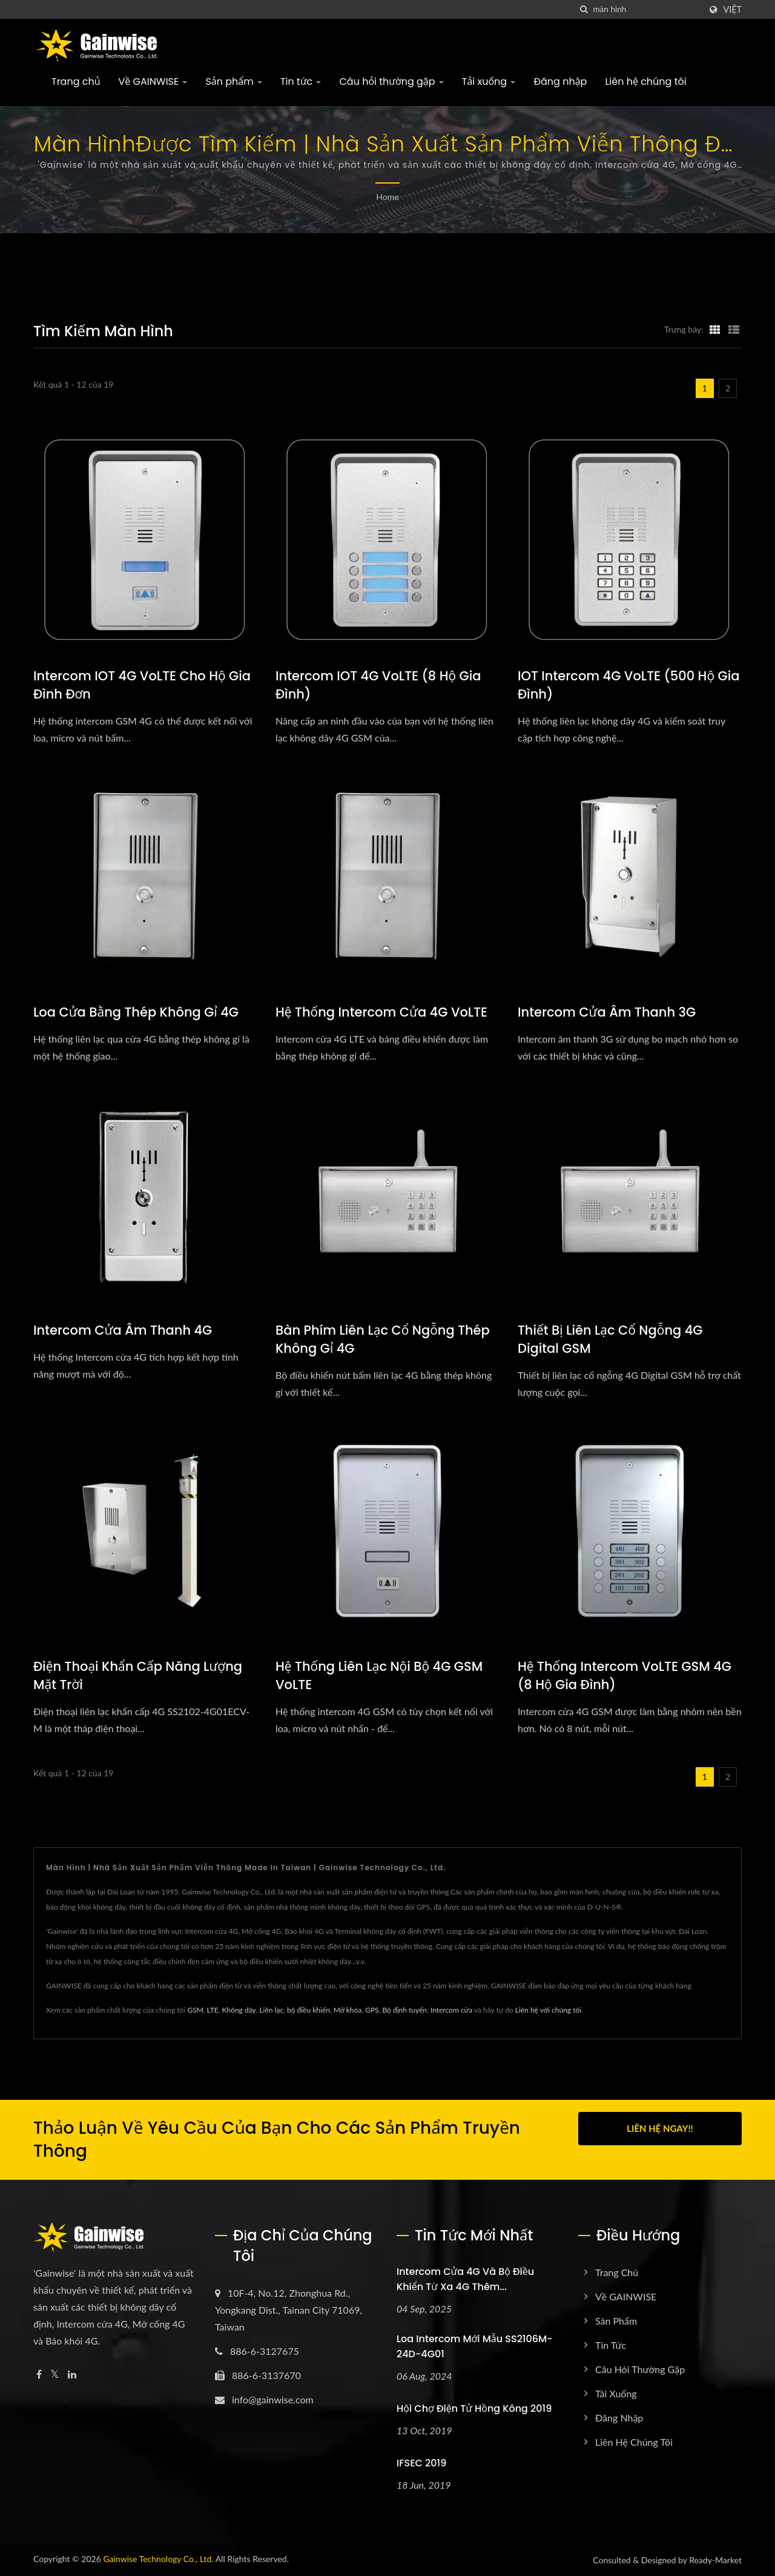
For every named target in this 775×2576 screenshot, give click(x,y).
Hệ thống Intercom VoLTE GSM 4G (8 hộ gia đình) (624, 1675)
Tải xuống (489, 81)
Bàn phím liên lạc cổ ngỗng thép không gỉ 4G (382, 1339)
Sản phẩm (233, 81)
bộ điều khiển (308, 2009)
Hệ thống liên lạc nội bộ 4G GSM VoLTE (379, 1675)
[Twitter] (54, 2375)
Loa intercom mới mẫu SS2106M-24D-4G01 (474, 2346)
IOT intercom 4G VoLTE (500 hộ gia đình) (629, 685)
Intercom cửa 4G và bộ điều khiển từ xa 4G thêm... (465, 2279)
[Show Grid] (715, 329)
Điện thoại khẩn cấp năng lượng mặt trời (137, 1675)
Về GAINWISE (153, 81)
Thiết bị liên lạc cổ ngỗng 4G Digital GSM (610, 1339)
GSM (195, 2009)
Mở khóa (348, 2009)
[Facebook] (39, 2375)
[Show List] (734, 329)
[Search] (647, 9)
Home (387, 196)
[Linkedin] (72, 2375)
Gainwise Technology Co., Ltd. (158, 2559)
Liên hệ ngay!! (660, 2128)
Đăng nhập (560, 81)
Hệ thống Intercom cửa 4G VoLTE (381, 1012)
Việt (732, 10)
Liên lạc (271, 2009)
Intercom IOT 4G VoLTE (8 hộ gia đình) (378, 685)
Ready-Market (715, 2560)
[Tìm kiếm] (584, 9)
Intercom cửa (451, 2009)
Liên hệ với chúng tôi (548, 2009)
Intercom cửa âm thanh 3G (607, 1012)
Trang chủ (76, 81)
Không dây (239, 2009)
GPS (371, 2009)
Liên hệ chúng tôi (645, 81)
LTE (213, 2009)
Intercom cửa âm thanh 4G (122, 1330)
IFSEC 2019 (421, 2463)
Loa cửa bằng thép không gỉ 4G (136, 1012)
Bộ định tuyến (404, 2009)
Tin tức (301, 81)
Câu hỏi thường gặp (391, 81)
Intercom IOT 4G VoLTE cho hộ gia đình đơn (142, 685)
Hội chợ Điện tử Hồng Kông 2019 (474, 2408)
